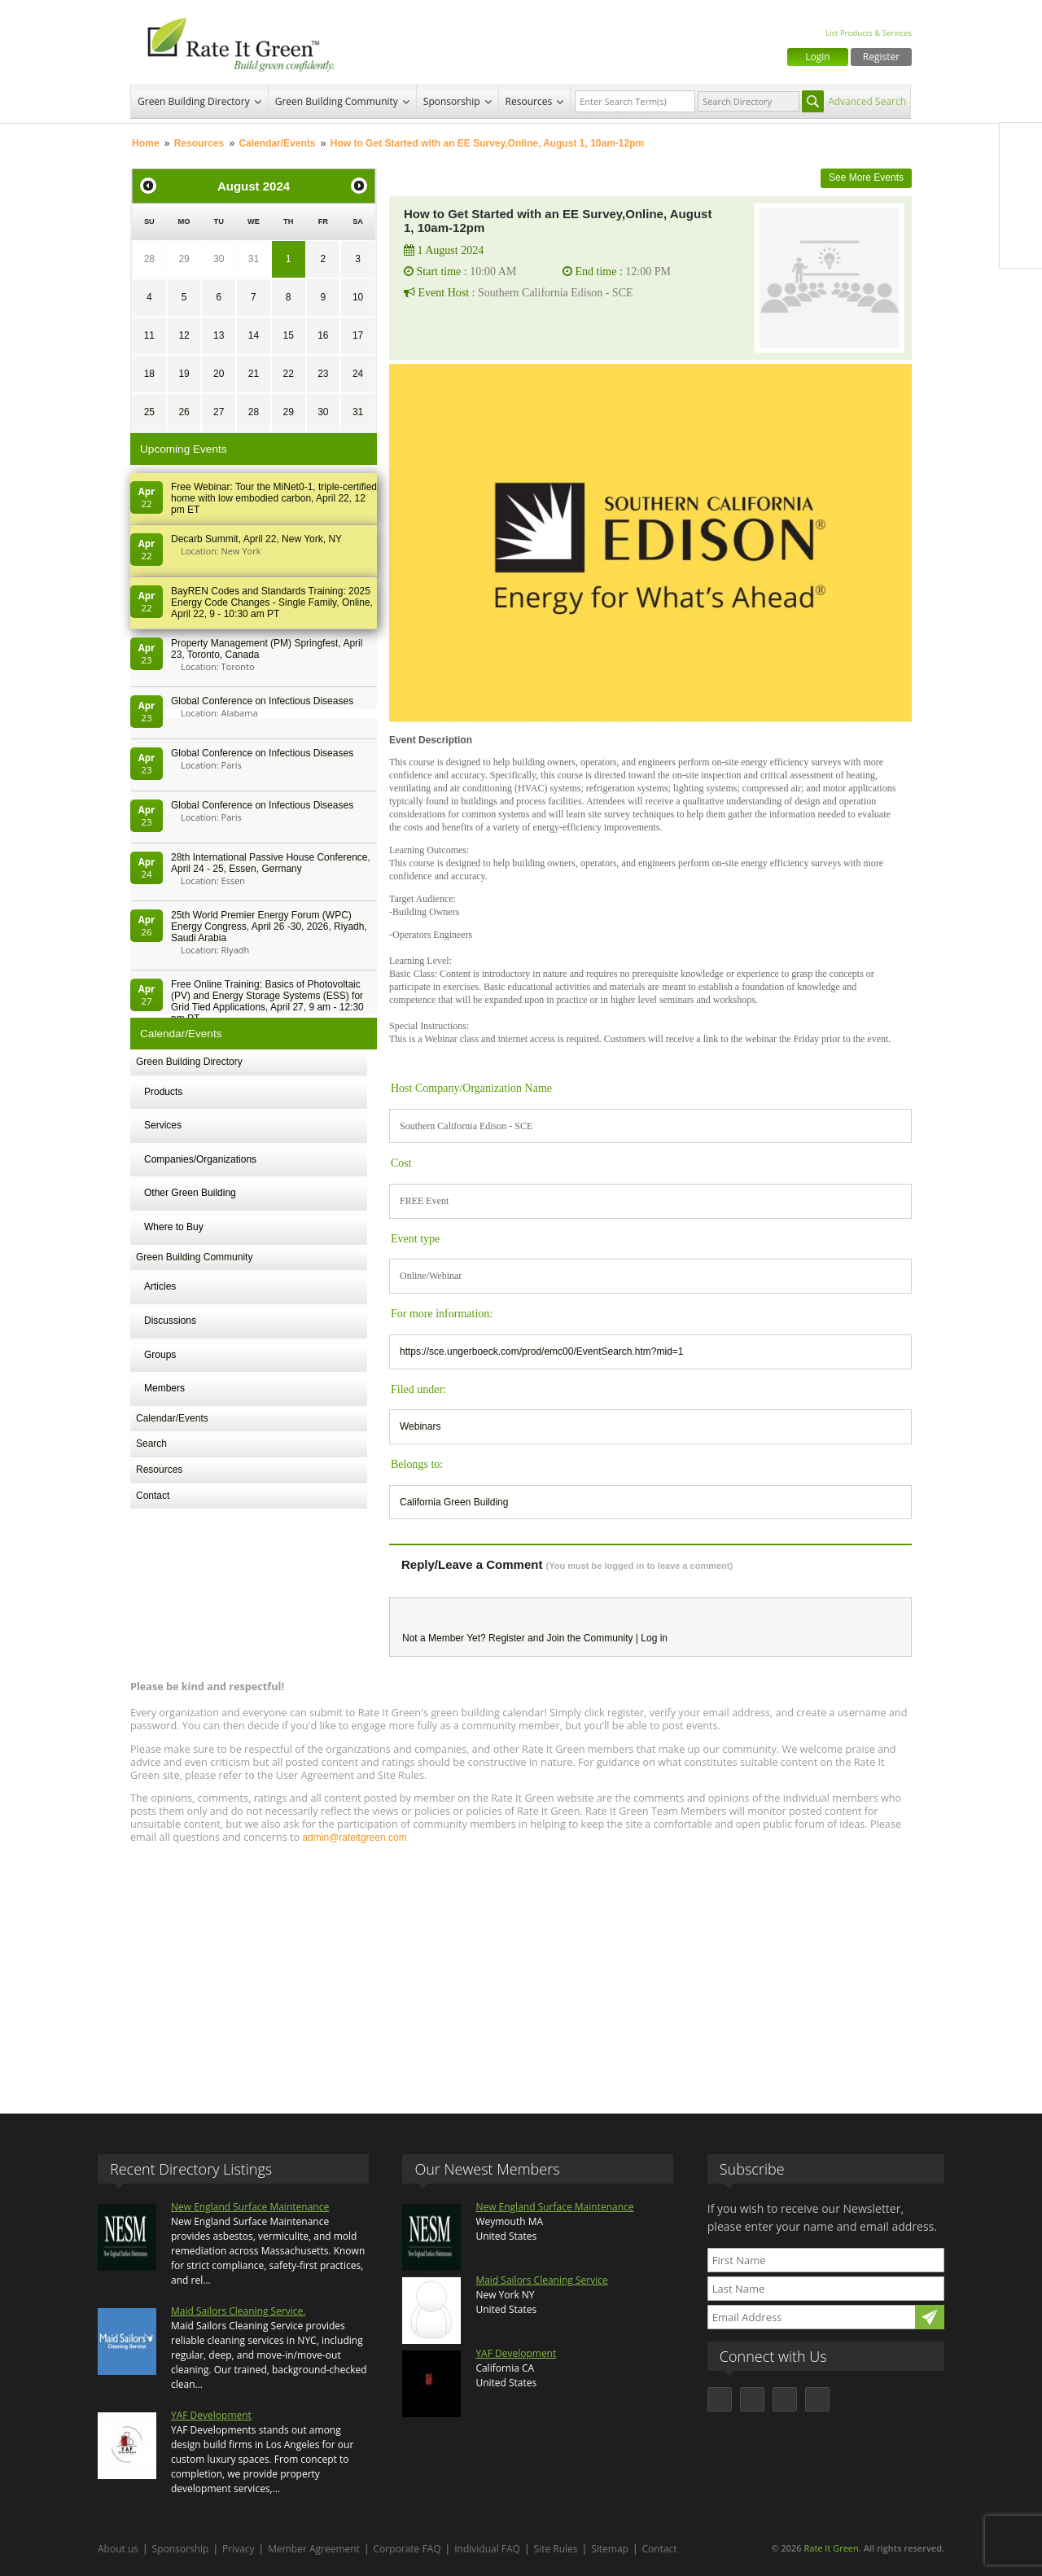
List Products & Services (868, 33)
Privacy (238, 2549)
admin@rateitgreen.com (354, 1837)
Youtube (1021, 247)
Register (881, 57)
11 (149, 335)
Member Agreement (314, 2549)
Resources (529, 101)
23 (322, 373)
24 (357, 373)
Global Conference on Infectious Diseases (262, 701)
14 (253, 335)
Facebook (1021, 144)
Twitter (1021, 178)
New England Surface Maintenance (250, 2207)
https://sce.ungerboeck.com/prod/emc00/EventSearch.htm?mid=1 (542, 1351)
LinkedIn (1021, 212)
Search (151, 1443)
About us (118, 2549)
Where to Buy (174, 1227)
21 (253, 373)
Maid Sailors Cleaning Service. (238, 2311)
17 (357, 335)
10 (357, 297)
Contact (152, 1495)
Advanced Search (867, 101)
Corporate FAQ (407, 2549)
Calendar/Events (277, 143)
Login (817, 57)
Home (145, 143)
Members (164, 1388)
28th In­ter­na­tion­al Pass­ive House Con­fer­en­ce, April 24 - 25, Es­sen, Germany (270, 863)
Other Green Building (190, 1192)
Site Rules (556, 2549)
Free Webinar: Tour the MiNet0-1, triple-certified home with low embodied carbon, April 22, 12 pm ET (274, 498)
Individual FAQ (487, 2549)
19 (183, 373)
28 (149, 259)
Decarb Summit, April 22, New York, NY (256, 539)
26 (183, 412)
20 (218, 373)
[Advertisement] (521, 1971)
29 (183, 259)
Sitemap (609, 2549)
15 (287, 335)
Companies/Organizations (200, 1159)
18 (149, 373)
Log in (654, 1638)
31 (253, 259)
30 (218, 259)
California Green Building (454, 1502)
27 (218, 412)
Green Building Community (336, 101)
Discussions (170, 1320)
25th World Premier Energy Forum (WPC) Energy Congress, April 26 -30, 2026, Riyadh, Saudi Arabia (269, 926)
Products (163, 1091)
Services (163, 1125)
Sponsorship (451, 101)
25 (149, 412)
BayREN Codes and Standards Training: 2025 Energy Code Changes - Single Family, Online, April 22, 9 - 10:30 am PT (272, 602)
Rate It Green (830, 2548)
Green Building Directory (194, 101)
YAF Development (211, 2415)
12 (183, 335)
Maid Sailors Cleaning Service (541, 2280)
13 (218, 335)
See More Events (866, 177)
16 (322, 335)
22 (287, 373)
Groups (160, 1354)
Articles (160, 1286)
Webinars (420, 1426)
